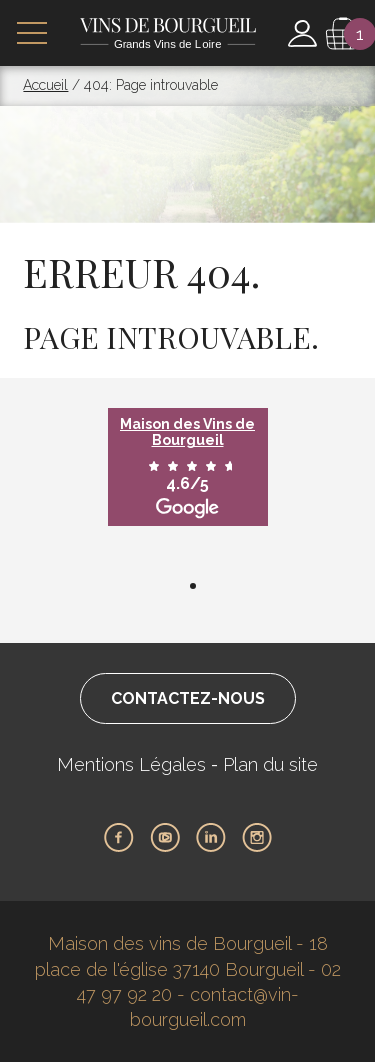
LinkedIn (211, 838)
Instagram (257, 838)
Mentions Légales (131, 764)
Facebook (119, 838)
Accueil (45, 85)
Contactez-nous (188, 698)
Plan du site (270, 764)
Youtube (165, 838)
